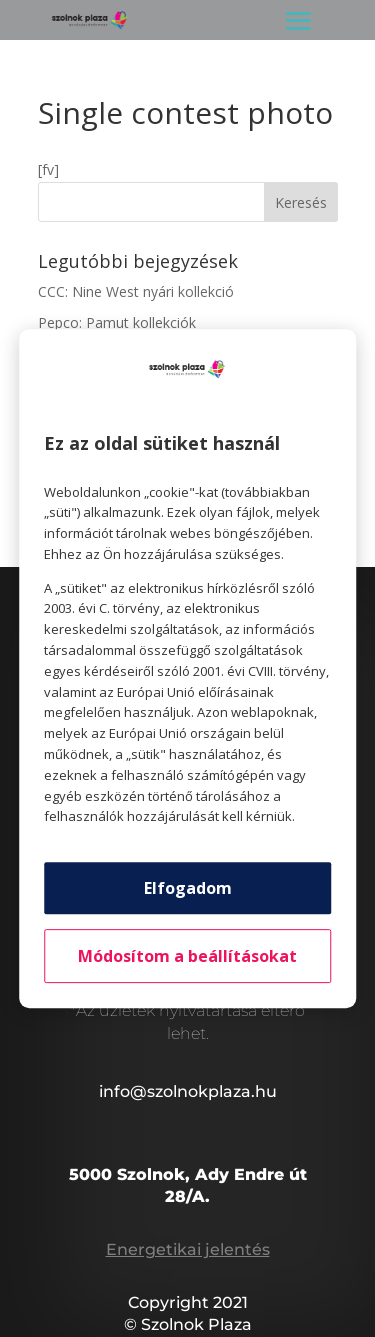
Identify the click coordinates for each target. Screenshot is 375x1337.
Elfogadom (188, 888)
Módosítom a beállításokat (187, 956)
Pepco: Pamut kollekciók (117, 322)
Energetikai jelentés (188, 1249)
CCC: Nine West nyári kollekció (136, 291)
